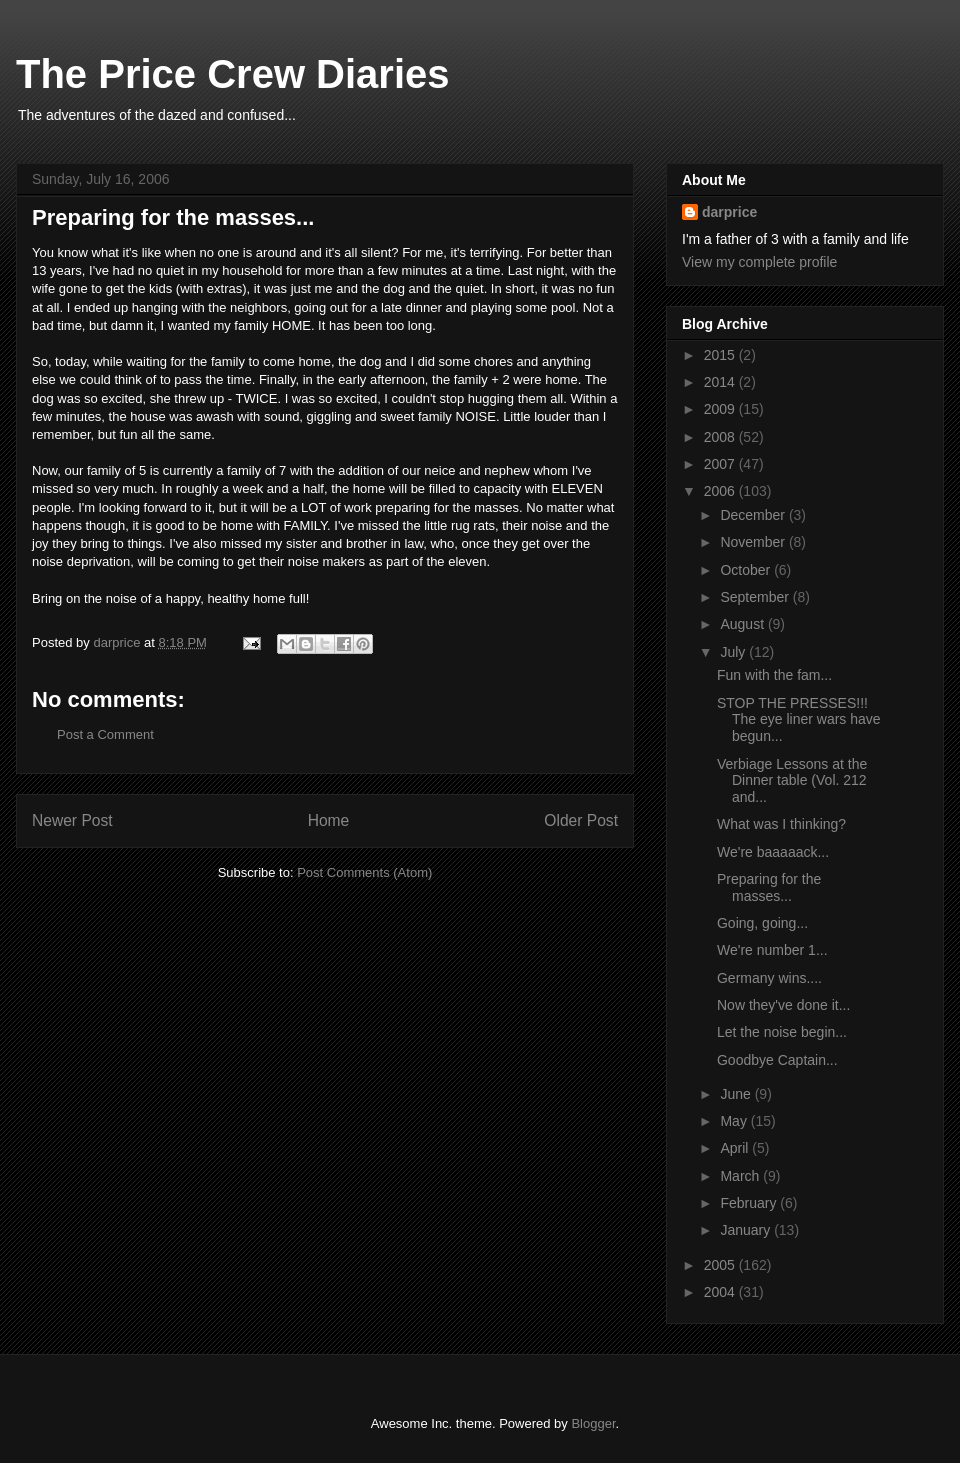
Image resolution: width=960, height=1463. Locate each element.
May (735, 1121)
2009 (721, 409)
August (743, 624)
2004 (721, 1292)
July (734, 652)
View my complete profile (759, 262)
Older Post (581, 820)
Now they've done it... (783, 1005)
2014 (721, 382)
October (747, 570)
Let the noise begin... (782, 1032)
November (754, 542)
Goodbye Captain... (777, 1060)
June (737, 1094)
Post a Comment (105, 734)
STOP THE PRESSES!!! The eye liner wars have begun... (799, 720)
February (750, 1203)
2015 (721, 355)
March (741, 1176)
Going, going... (762, 923)
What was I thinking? (781, 824)
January (747, 1230)
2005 (721, 1265)
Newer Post (72, 820)
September (756, 597)
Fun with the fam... (774, 675)
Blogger (593, 1423)
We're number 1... (772, 950)
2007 (721, 464)
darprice (729, 212)
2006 (721, 491)
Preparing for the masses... (769, 887)
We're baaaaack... (773, 852)
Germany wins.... (769, 978)
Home (329, 820)
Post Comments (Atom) (364, 872)
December (754, 515)
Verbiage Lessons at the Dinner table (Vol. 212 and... (792, 781)
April (736, 1148)
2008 (721, 437)
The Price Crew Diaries (233, 74)
